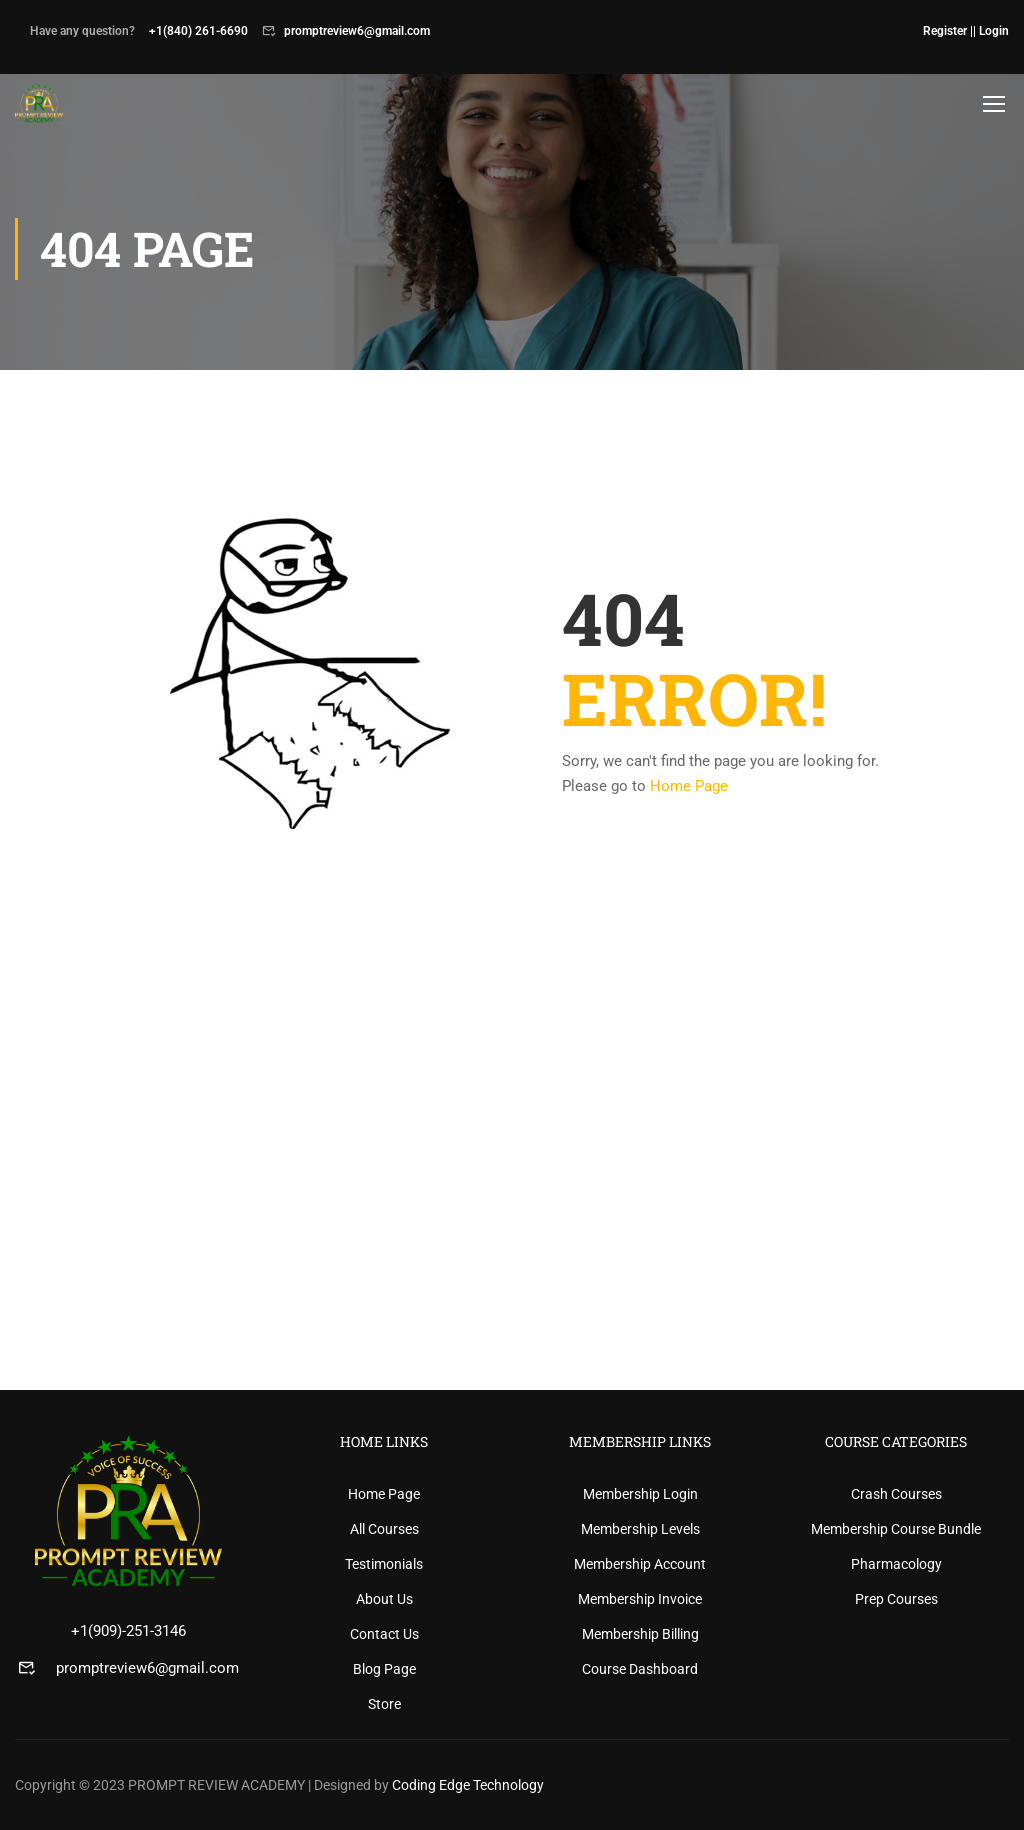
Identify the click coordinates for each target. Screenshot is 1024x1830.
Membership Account (640, 1564)
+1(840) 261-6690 (198, 31)
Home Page (689, 793)
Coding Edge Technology (468, 1785)
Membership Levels (640, 1529)
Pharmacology (896, 1564)
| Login (991, 31)
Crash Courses (896, 1494)
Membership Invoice (640, 1599)
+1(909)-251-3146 (128, 1631)
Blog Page (384, 1669)
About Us (384, 1599)
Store (384, 1704)
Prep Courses (896, 1599)
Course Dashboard (640, 1669)
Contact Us (384, 1634)
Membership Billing (640, 1634)
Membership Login (640, 1494)
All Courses (384, 1529)
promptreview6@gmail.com (357, 31)
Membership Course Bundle (896, 1529)
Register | (948, 31)
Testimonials (384, 1564)
